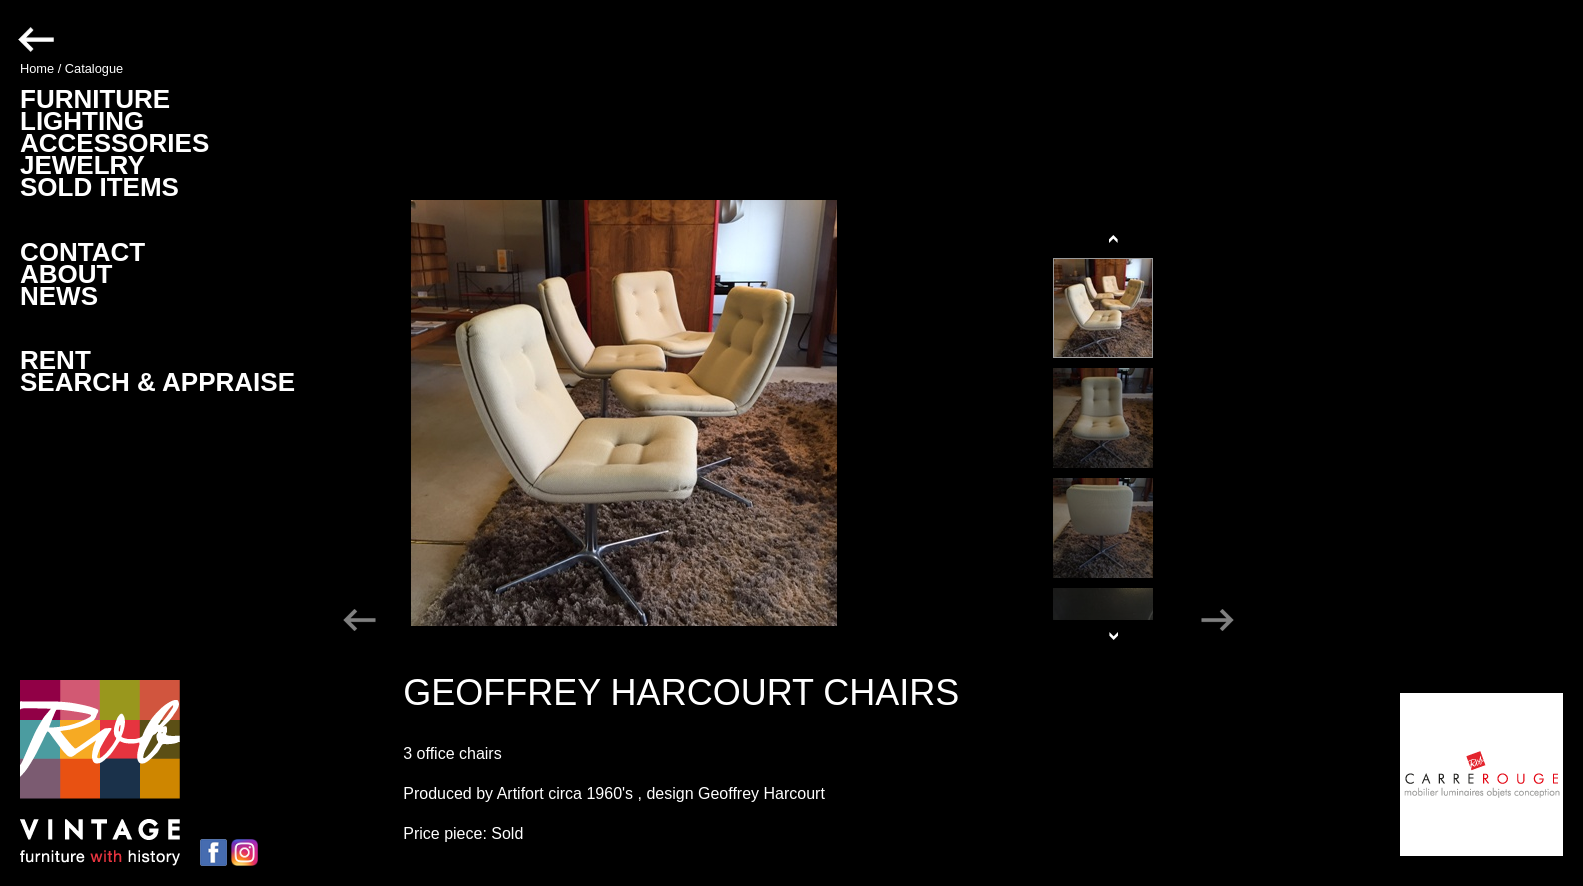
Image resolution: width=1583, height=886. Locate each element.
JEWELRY (82, 165)
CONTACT (82, 252)
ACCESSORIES (114, 143)
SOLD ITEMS (99, 187)
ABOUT (66, 274)
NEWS (59, 296)
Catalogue (94, 68)
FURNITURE (95, 99)
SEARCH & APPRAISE (157, 382)
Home (37, 68)
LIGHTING (82, 121)
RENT (55, 360)
